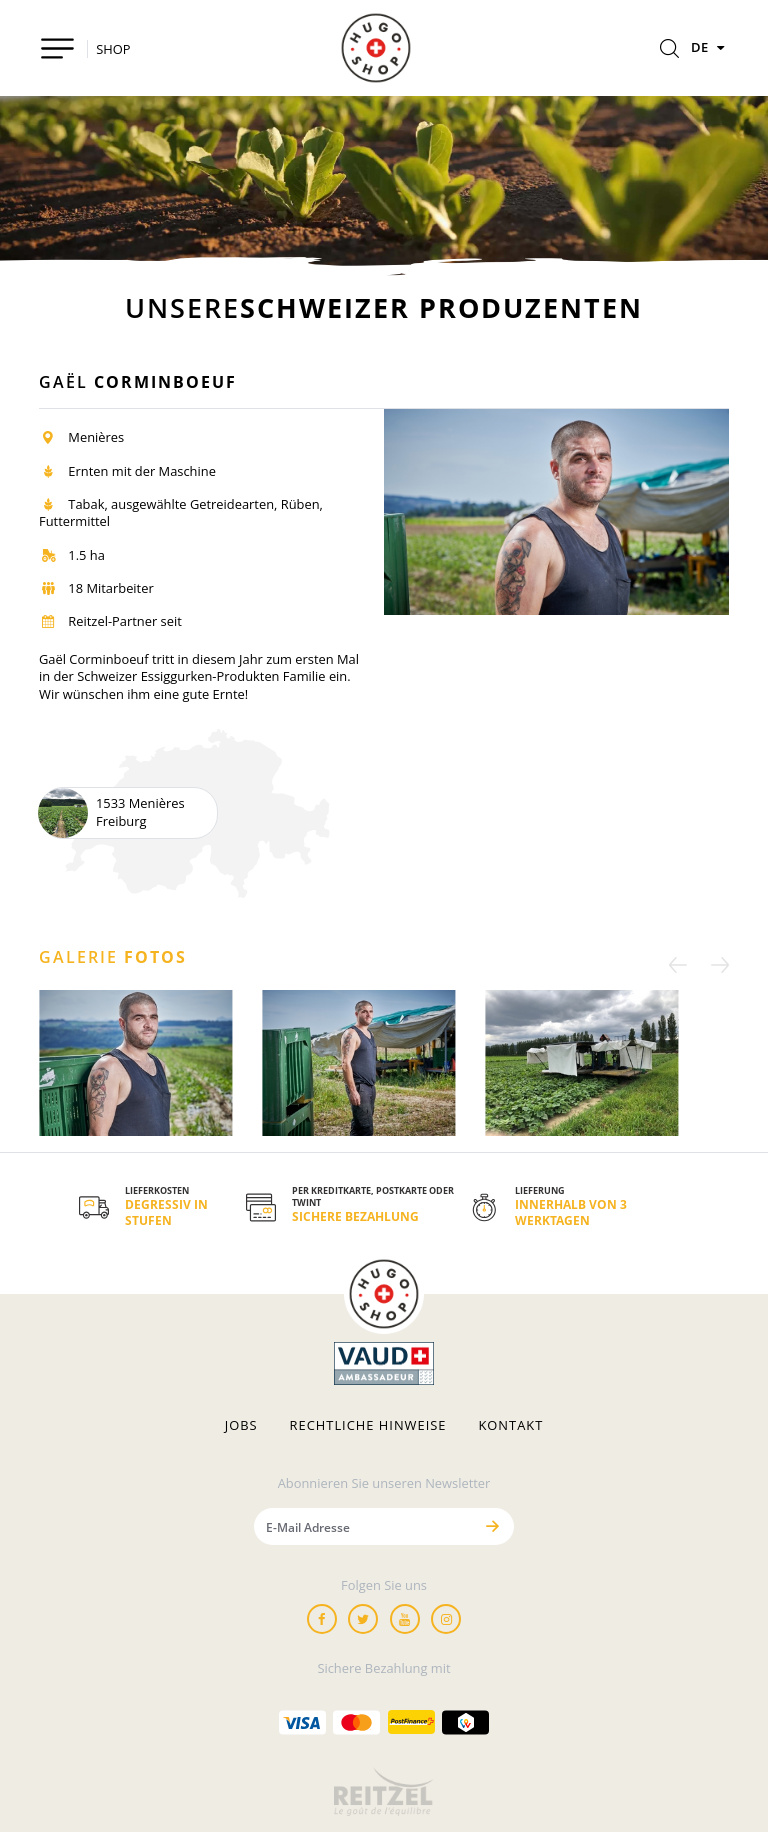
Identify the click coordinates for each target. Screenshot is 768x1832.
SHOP (113, 49)
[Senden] (492, 1526)
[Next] (714, 964)
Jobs (241, 1425)
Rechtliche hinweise (368, 1425)
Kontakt (510, 1425)
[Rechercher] (669, 50)
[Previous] (684, 964)
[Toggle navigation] (57, 48)
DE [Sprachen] (710, 47)
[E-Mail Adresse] (363, 1526)
